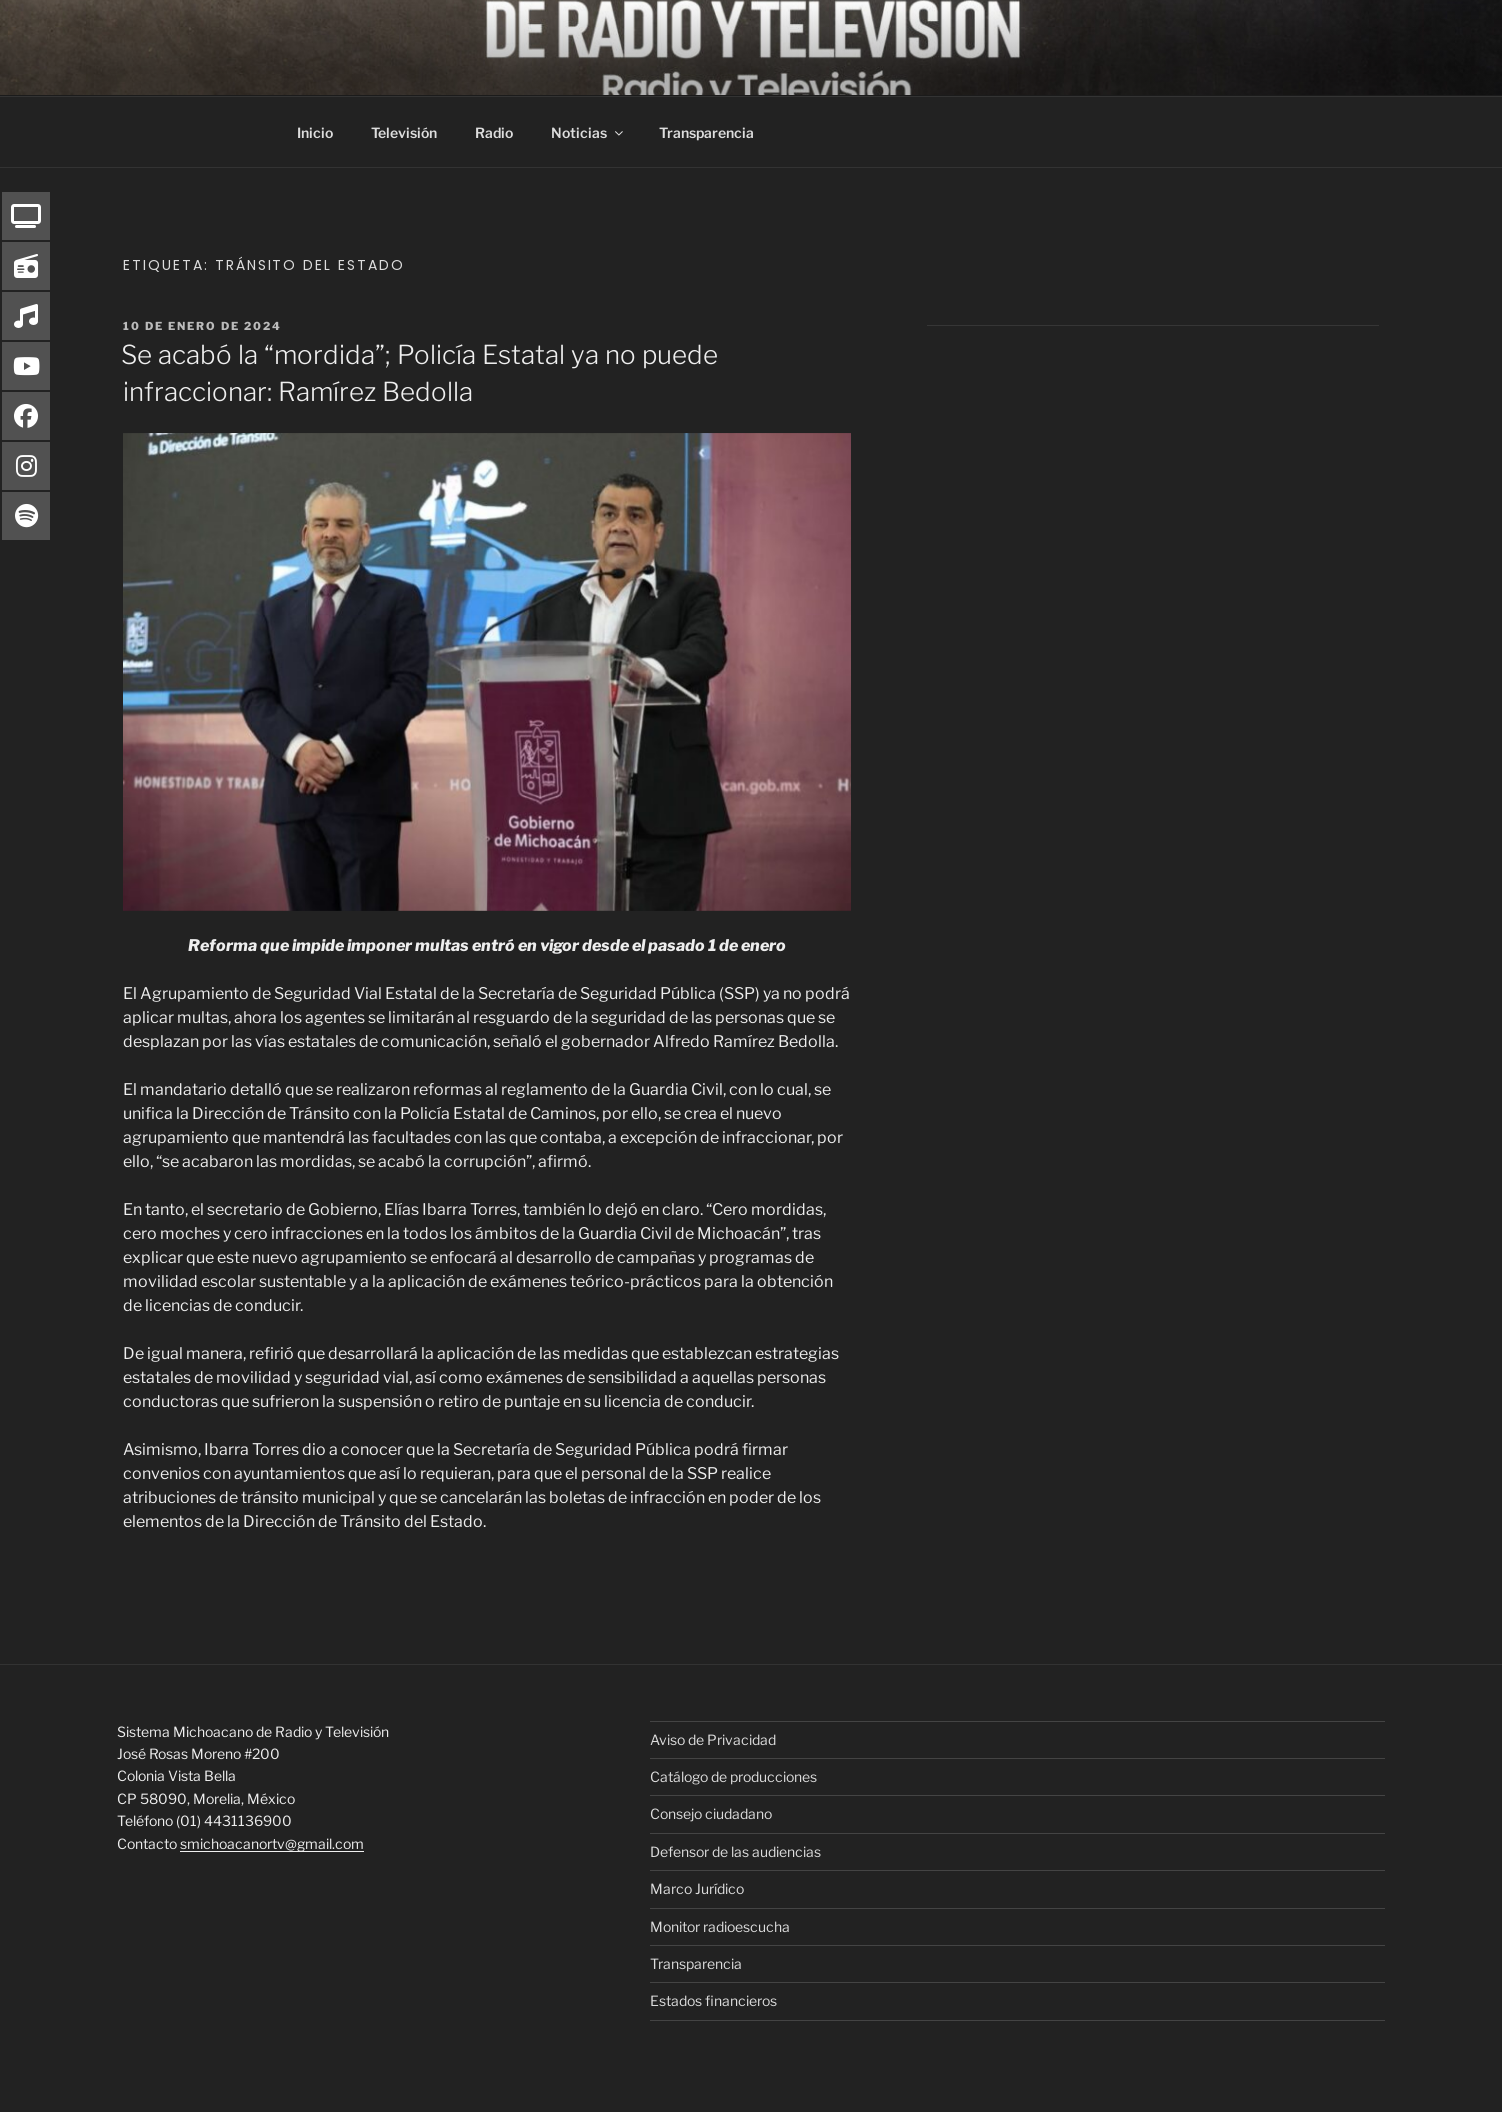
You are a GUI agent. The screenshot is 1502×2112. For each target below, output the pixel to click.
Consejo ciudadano (711, 1813)
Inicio (315, 132)
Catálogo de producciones (733, 1776)
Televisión (404, 132)
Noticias (588, 132)
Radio (494, 132)
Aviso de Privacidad (713, 1739)
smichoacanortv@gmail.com (272, 1843)
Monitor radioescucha (720, 1926)
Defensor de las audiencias (735, 1851)
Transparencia (706, 132)
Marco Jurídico (697, 1888)
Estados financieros (713, 2000)
